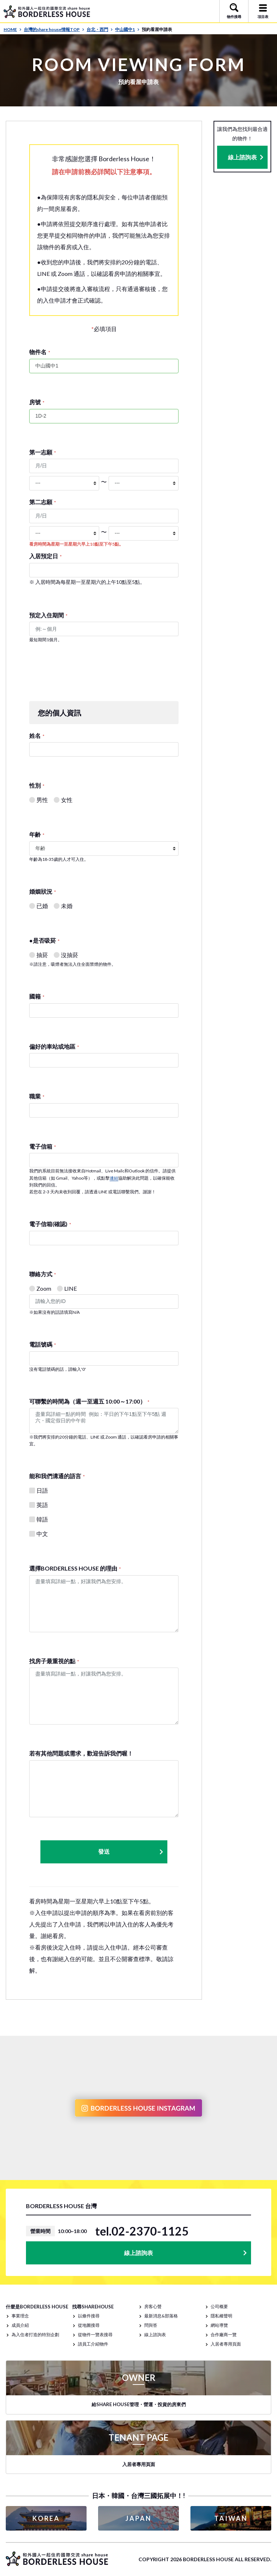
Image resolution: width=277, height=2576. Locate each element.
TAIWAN (230, 2518)
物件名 (39, 351)
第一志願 (42, 452)
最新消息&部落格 (161, 2316)
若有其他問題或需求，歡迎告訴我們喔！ (81, 1753)
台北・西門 (100, 29)
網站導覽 (219, 2325)
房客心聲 (153, 2306)
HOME (13, 29)
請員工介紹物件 (93, 2344)
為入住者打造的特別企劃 (35, 2334)
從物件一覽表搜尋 (95, 2334)
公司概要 (219, 2306)
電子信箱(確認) (50, 1223)
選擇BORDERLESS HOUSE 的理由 (75, 1568)
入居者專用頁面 (226, 2344)
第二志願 (42, 501)
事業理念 (20, 2316)
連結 (114, 1178)
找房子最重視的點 (54, 1660)
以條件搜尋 (89, 2316)
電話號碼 (42, 1344)
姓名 (36, 735)
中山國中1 (127, 29)
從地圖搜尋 (89, 2325)
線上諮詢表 (242, 157)
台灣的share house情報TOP (54, 29)
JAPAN (138, 2518)
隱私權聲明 (221, 2316)
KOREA (46, 2518)
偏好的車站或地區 (54, 1046)
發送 (131, 1852)
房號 (36, 401)
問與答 (150, 2325)
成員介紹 (20, 2325)
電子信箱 (42, 1146)
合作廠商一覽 (224, 2334)
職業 (36, 1096)
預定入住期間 (48, 615)
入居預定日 (45, 555)
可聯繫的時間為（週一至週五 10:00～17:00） (89, 1401)
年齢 (36, 834)
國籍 (36, 996)
